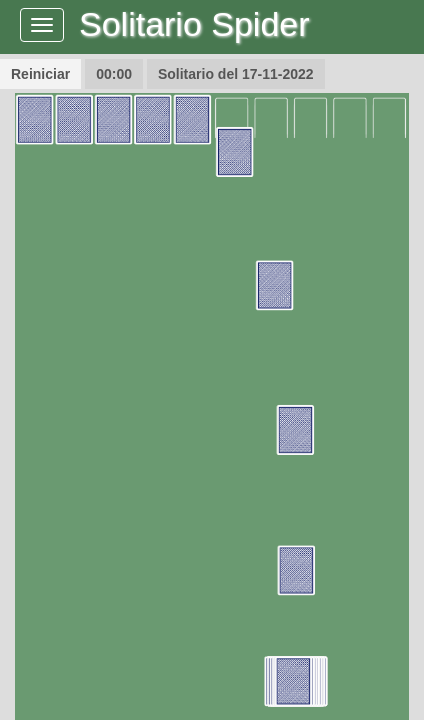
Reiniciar (40, 74)
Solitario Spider (194, 24)
